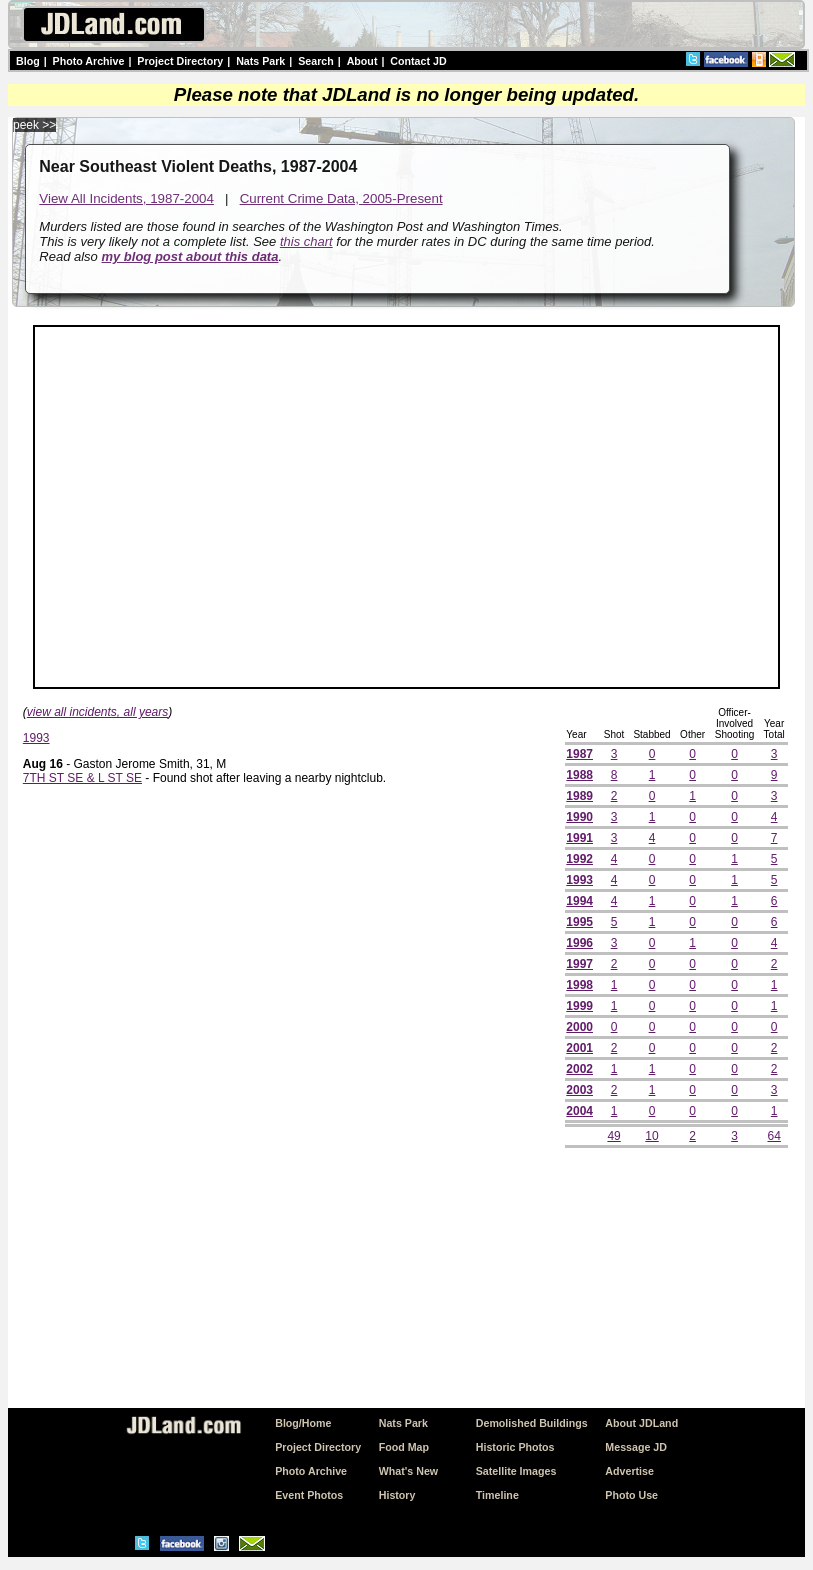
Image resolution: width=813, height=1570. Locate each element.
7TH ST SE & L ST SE (82, 778)
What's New (408, 1471)
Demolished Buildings (532, 1423)
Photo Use (631, 1495)
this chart (306, 241)
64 (773, 1136)
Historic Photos (515, 1447)
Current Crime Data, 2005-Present (341, 198)
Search (316, 61)
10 (651, 1136)
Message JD (636, 1447)
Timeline (497, 1495)
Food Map (404, 1447)
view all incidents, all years (97, 712)
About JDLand (641, 1423)
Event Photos (309, 1495)
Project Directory (180, 61)
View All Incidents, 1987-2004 (126, 198)
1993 (36, 738)
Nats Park (260, 61)
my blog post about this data (189, 256)
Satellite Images (516, 1471)
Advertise (629, 1471)
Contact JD (418, 61)
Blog (28, 61)
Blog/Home (303, 1423)
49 (613, 1136)
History (397, 1495)
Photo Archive (89, 61)
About (362, 61)
